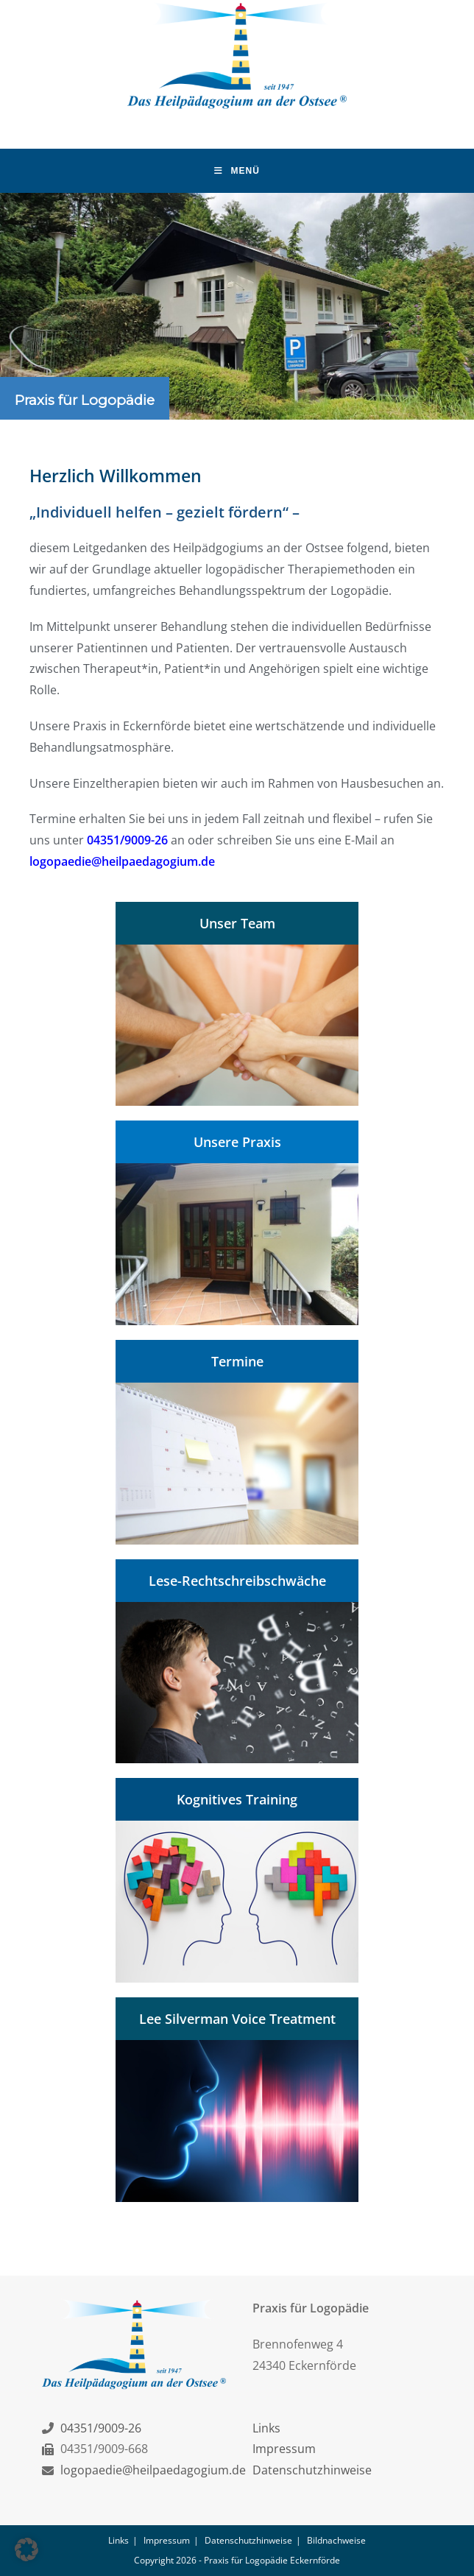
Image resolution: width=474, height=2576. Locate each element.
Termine (237, 1361)
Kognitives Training (237, 1799)
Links (266, 2427)
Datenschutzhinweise (312, 2470)
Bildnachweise (336, 2540)
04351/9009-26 (127, 840)
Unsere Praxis (237, 1142)
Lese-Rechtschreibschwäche (237, 1580)
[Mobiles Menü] (237, 171)
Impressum (284, 2449)
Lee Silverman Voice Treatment (237, 2019)
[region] (237, 306)
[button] (26, 2549)
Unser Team (237, 923)
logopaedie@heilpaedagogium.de (122, 861)
